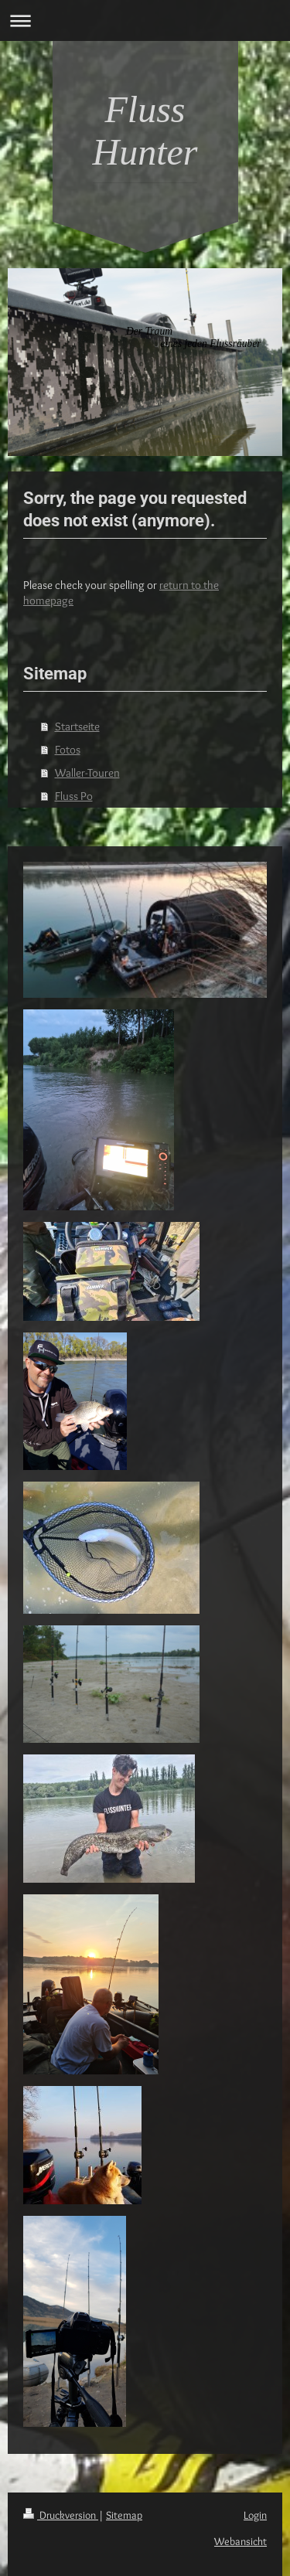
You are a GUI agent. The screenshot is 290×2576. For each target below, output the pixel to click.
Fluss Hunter (145, 130)
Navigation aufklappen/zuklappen (145, 20)
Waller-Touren (87, 773)
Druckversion (60, 2515)
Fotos (67, 750)
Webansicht (240, 2541)
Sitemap (124, 2515)
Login (255, 2515)
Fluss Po (74, 796)
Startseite (77, 726)
